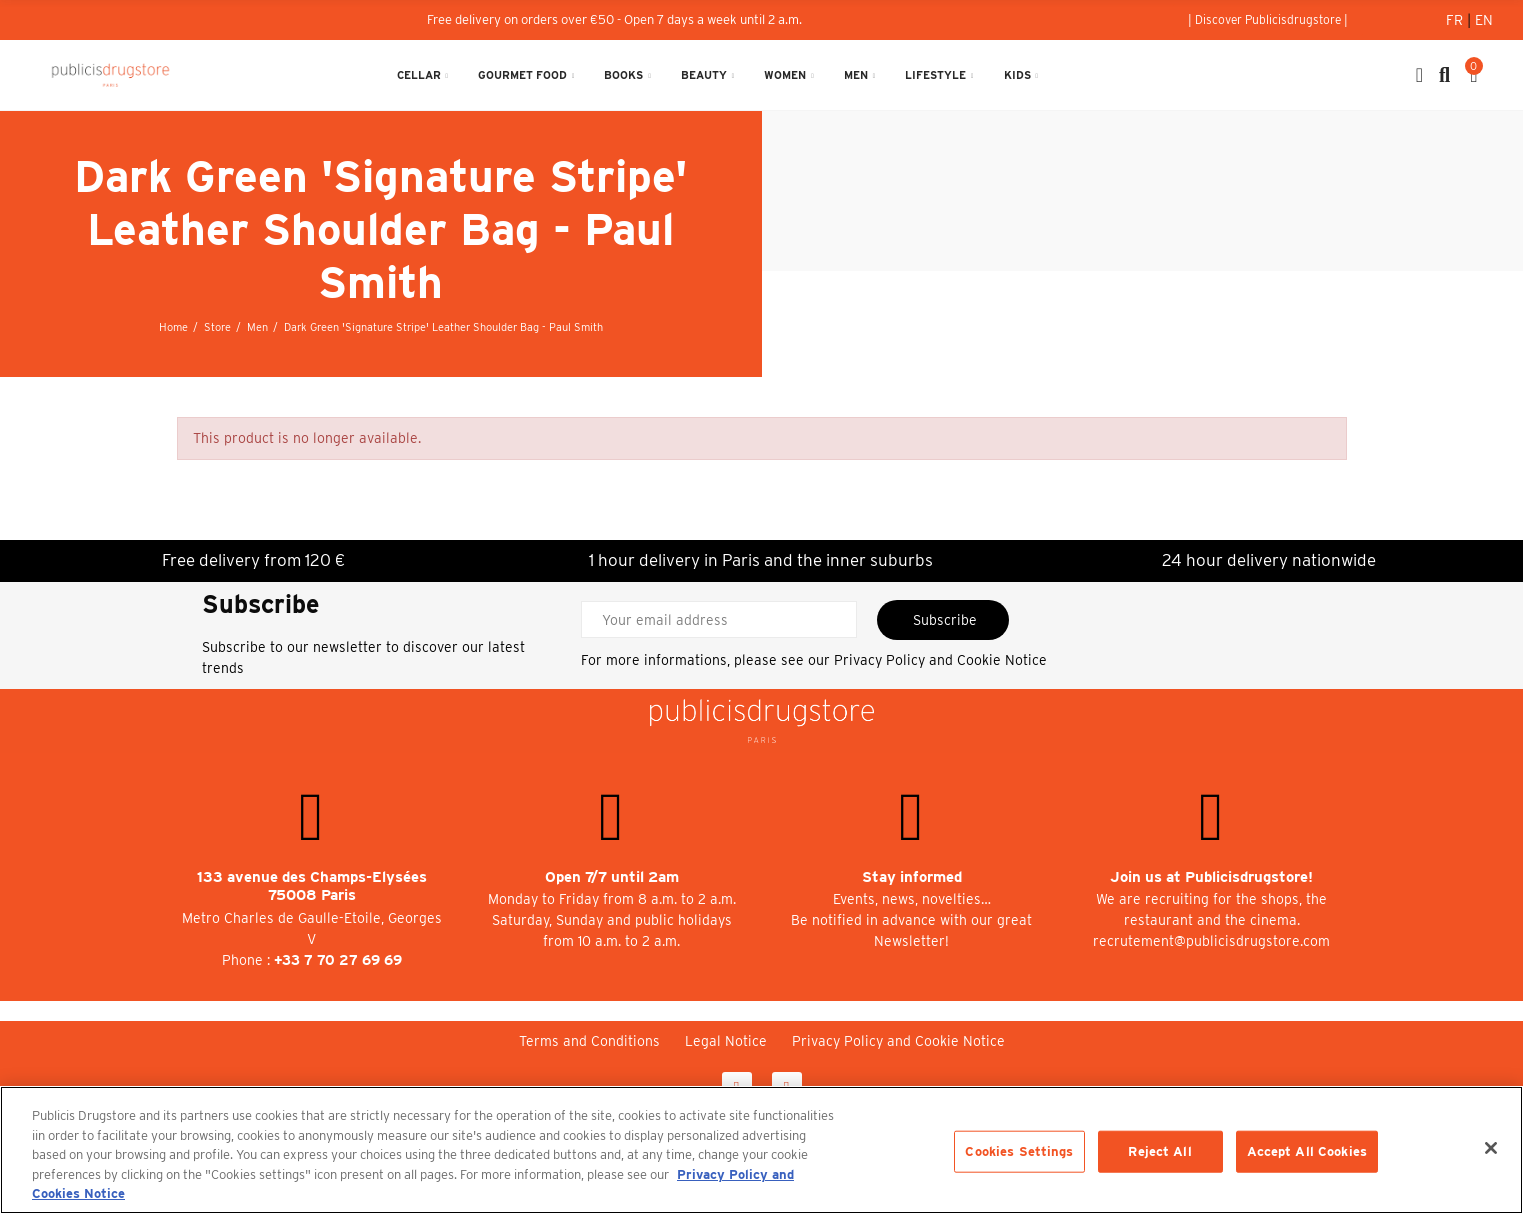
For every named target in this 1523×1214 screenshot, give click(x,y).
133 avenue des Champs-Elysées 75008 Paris (312, 886)
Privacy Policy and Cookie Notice (940, 660)
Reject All (1159, 1151)
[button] (1268, 20)
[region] (761, 1150)
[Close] (1491, 1148)
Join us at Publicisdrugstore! (1211, 877)
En (1484, 20)
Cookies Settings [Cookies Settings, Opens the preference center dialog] (1019, 1151)
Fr (1456, 20)
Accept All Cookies (1307, 1151)
